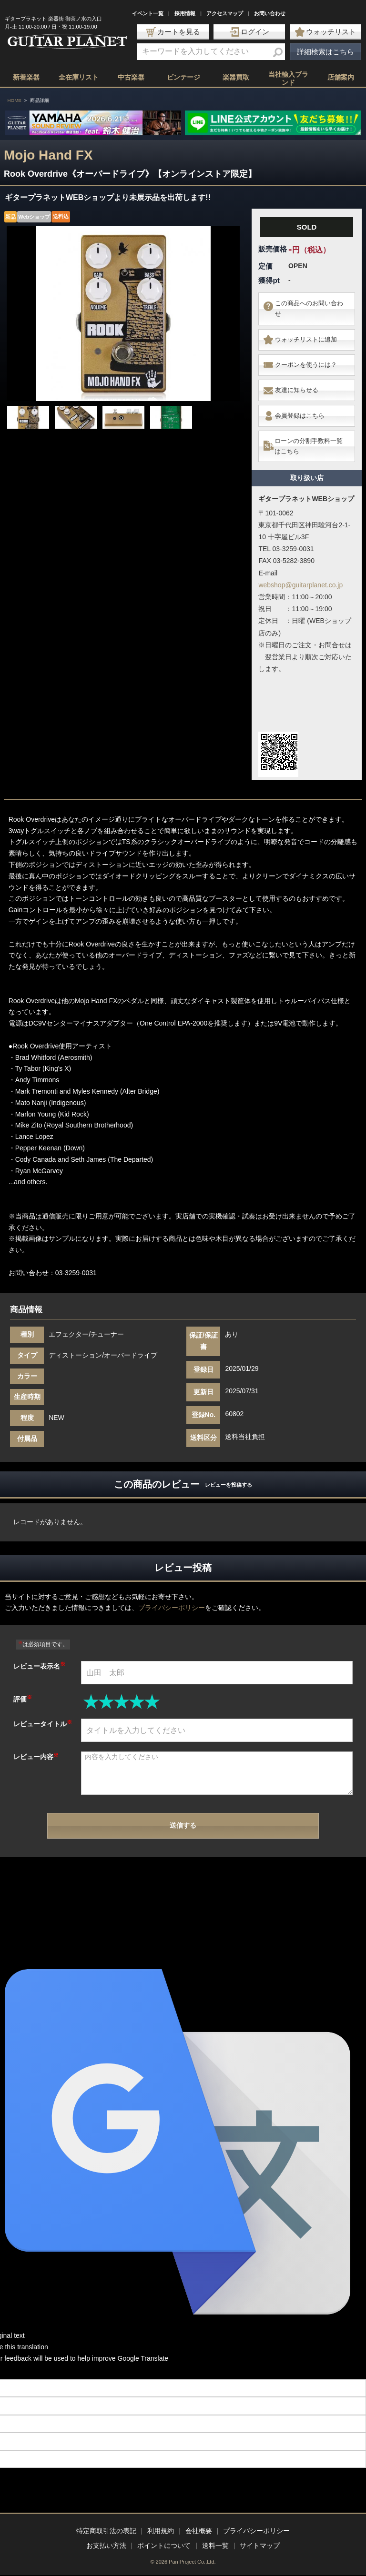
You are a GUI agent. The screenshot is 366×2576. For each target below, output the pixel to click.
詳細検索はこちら (325, 52)
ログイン (249, 32)
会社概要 (198, 2531)
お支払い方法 (106, 2545)
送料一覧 (215, 2545)
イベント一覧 (147, 13)
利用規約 (160, 2531)
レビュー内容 (36, 1740)
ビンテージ (183, 77)
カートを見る (173, 32)
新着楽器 (26, 77)
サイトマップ (260, 2545)
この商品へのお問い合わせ (308, 307)
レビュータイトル (42, 1707)
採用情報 (184, 13)
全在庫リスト (79, 77)
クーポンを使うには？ (308, 358)
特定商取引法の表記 (106, 2531)
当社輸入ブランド (288, 78)
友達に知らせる (298, 381)
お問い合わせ (269, 13)
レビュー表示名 (39, 1649)
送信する (183, 1808)
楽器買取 (236, 77)
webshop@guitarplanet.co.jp (300, 568)
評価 (22, 1682)
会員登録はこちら (302, 404)
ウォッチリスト (325, 32)
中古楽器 (131, 77)
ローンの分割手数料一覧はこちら (311, 431)
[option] (123, 313)
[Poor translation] (23, 2355)
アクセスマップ (224, 13)
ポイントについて (164, 2545)
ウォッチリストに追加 (308, 336)
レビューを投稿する (228, 1468)
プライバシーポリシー (171, 1591)
